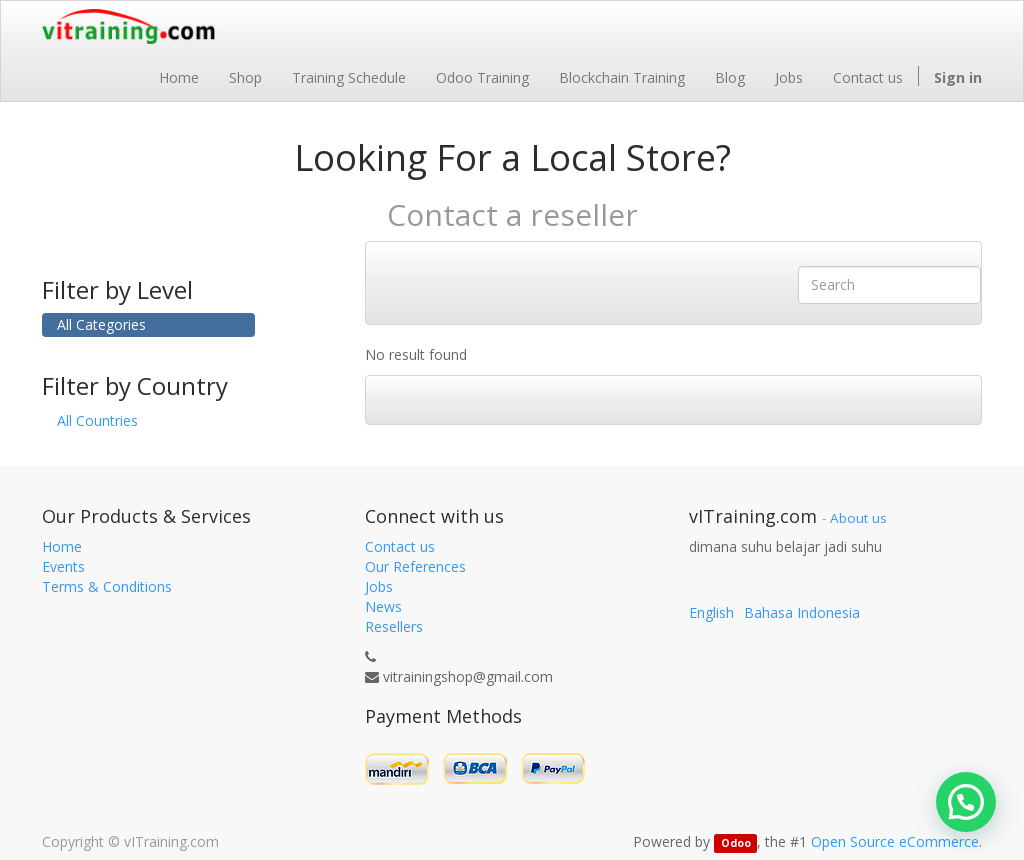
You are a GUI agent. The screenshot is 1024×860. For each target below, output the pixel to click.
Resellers (394, 626)
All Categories (101, 324)
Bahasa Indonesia (802, 612)
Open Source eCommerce (895, 841)
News (383, 606)
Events (63, 566)
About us (858, 518)
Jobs (379, 586)
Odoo (736, 843)
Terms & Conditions (107, 586)
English (711, 612)
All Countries (97, 420)
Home (62, 546)
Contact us (400, 546)
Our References (415, 566)
